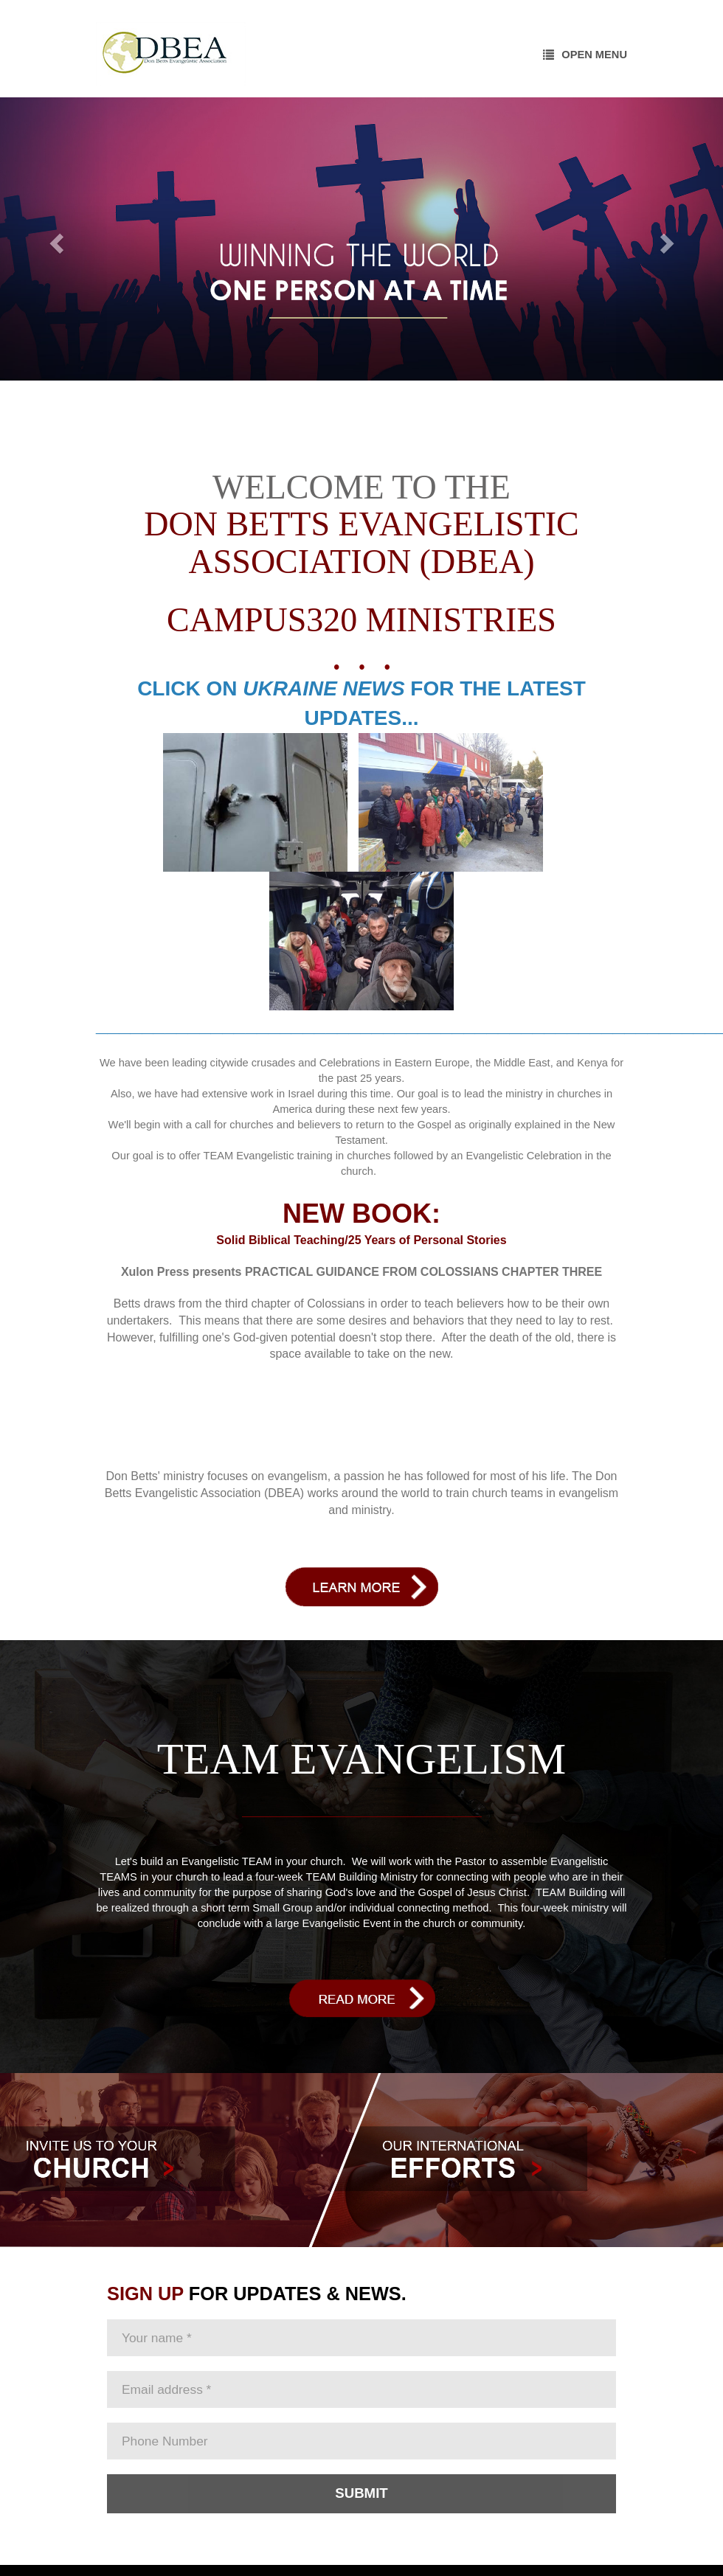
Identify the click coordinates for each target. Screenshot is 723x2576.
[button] (54, 239)
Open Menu (585, 54)
